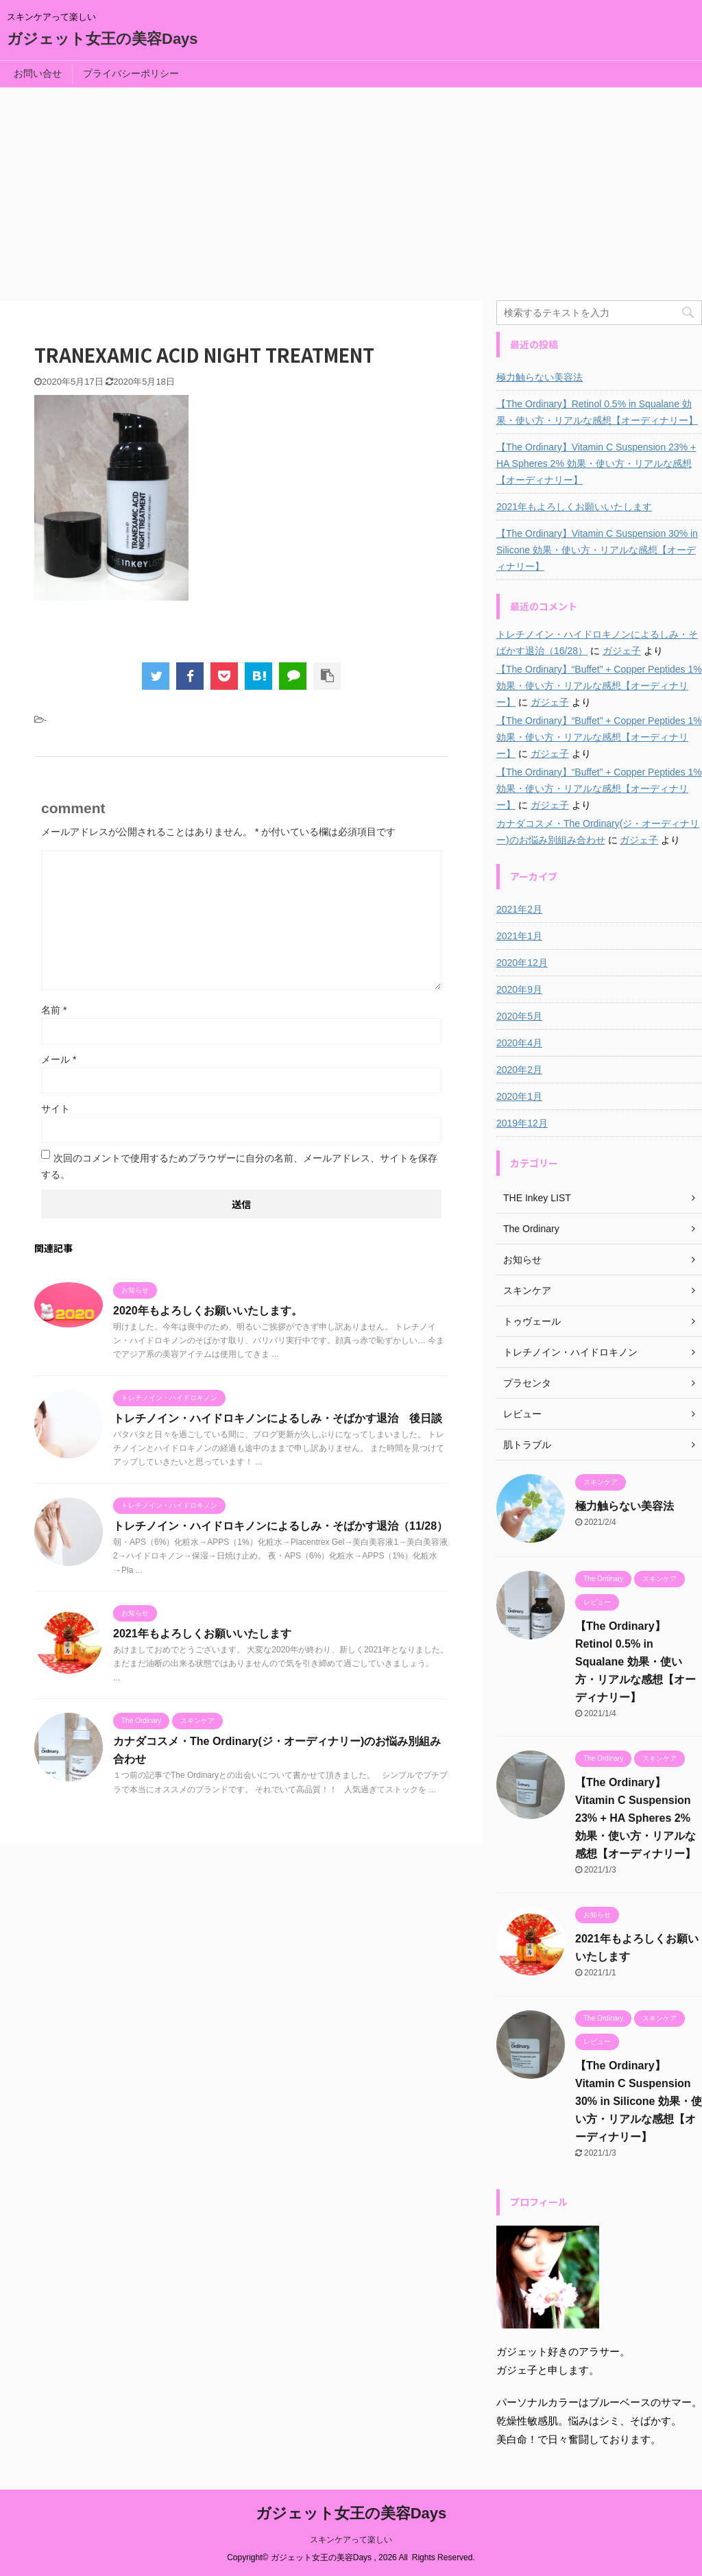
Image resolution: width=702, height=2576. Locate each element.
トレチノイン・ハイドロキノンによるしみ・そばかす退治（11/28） (280, 1526)
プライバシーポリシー (131, 73)
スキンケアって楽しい (351, 2539)
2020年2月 (519, 1069)
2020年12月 (522, 962)
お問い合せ (38, 73)
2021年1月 (519, 935)
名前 (53, 1009)
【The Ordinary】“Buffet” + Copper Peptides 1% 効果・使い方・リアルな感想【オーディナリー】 (599, 686)
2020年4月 (519, 1042)
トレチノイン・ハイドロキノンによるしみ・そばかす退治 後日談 (277, 1418)
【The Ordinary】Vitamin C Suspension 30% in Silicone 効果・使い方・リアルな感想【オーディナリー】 (597, 550)
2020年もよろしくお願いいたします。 (207, 1310)
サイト (55, 1108)
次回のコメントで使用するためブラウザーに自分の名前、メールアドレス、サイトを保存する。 (239, 1166)
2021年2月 (519, 909)
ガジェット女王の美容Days (102, 38)
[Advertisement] (351, 191)
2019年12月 (522, 1123)
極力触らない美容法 (539, 377)
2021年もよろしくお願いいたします (202, 1633)
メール (58, 1059)
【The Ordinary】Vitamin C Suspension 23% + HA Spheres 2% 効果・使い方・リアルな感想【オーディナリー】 (596, 463)
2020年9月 (519, 989)
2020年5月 (519, 1016)
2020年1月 (519, 1096)
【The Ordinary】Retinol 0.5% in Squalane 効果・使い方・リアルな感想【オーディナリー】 (597, 412)
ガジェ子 (622, 650)
